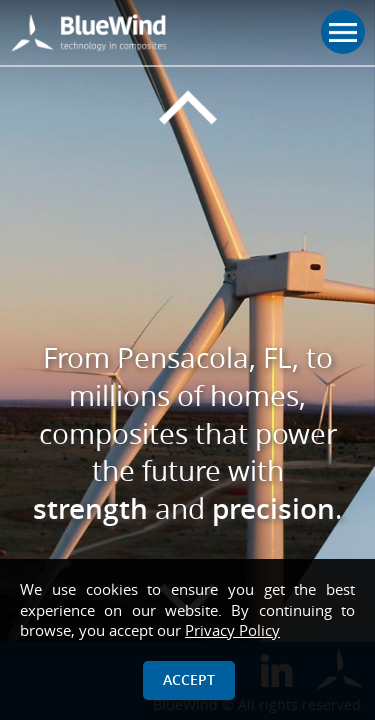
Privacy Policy (232, 630)
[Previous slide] (187, 108)
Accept (189, 679)
